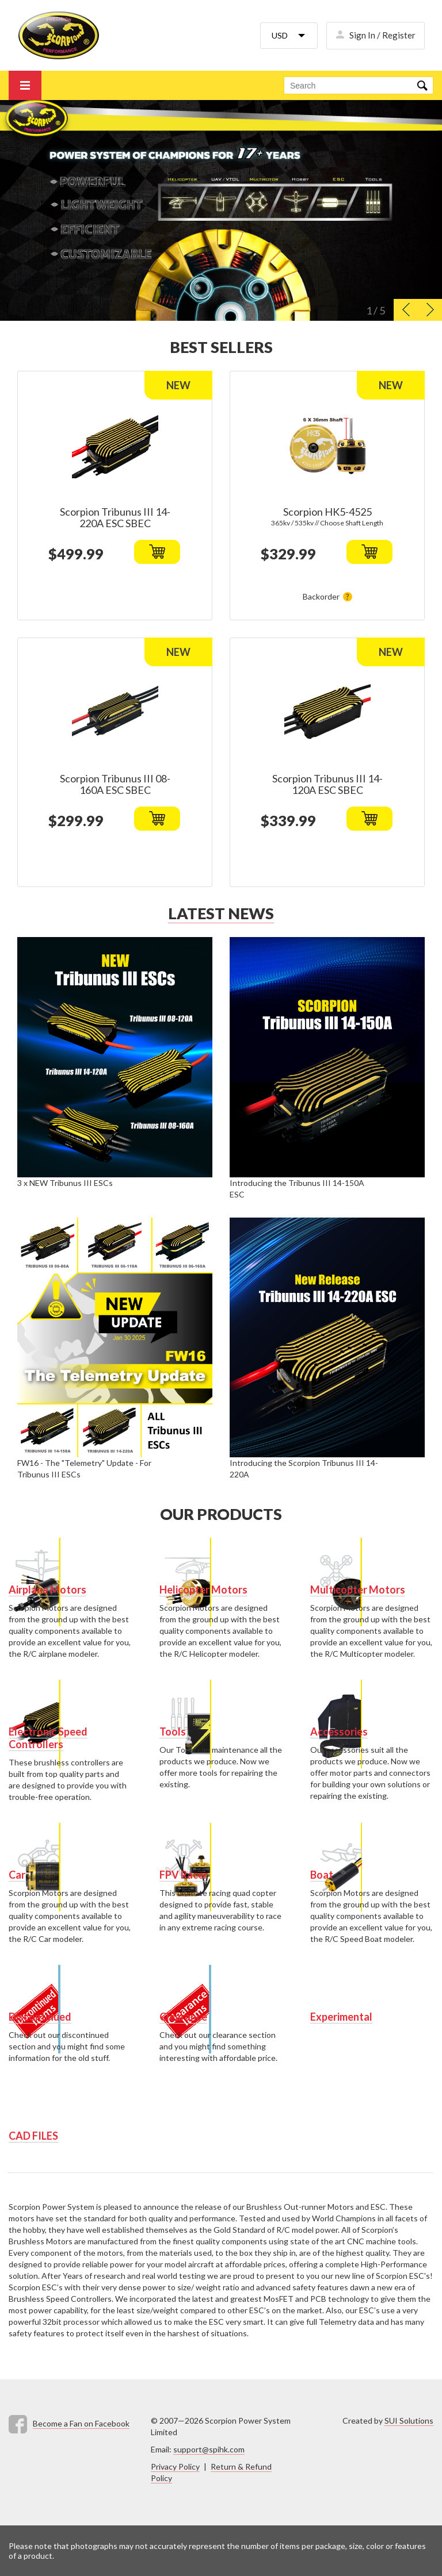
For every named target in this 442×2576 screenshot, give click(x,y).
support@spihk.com (209, 2449)
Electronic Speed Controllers (48, 1737)
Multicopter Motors (357, 1589)
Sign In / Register (382, 35)
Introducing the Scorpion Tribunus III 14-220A (304, 1468)
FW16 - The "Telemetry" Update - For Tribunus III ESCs (84, 1468)
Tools (172, 1731)
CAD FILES (33, 2135)
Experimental (341, 2016)
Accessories (339, 1731)
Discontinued (40, 2016)
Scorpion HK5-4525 (327, 511)
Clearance (183, 2016)
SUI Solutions (408, 2420)
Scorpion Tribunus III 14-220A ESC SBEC (115, 517)
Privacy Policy (175, 2466)
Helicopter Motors (203, 1589)
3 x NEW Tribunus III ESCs (65, 1183)
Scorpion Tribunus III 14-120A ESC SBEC (327, 784)
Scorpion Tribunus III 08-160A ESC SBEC (115, 784)
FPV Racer (183, 1874)
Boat (321, 1874)
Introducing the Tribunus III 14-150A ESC (297, 1188)
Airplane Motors (47, 1589)
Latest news (221, 913)
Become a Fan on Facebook (81, 2423)
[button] (406, 310)
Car (17, 1874)
